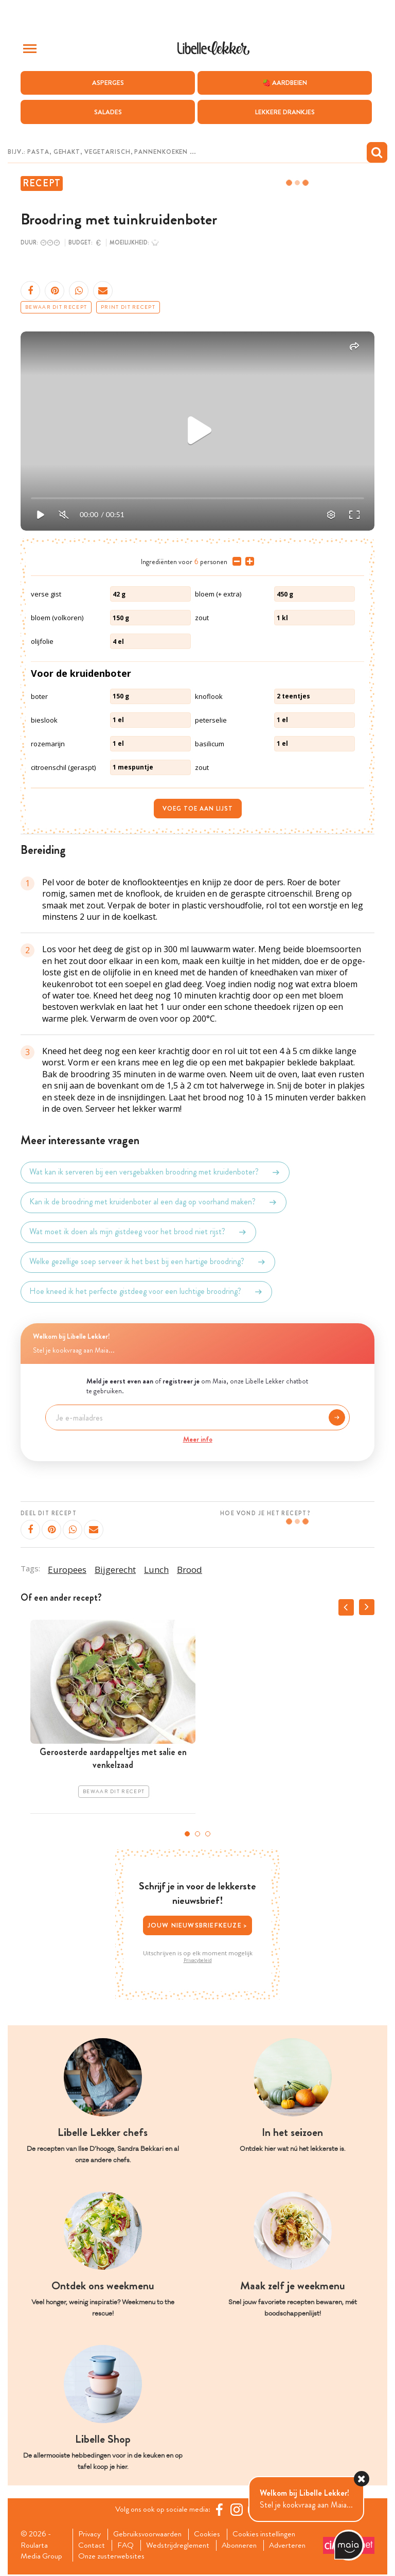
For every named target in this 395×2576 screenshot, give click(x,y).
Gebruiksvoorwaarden (150, 2534)
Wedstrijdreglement (181, 2545)
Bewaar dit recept (56, 307)
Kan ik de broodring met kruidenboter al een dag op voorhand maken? (153, 1202)
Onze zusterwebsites (113, 2557)
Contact (92, 2545)
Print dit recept (128, 307)
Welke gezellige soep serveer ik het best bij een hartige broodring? (147, 1262)
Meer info (197, 1439)
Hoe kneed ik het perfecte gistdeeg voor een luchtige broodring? (146, 1292)
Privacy (90, 2534)
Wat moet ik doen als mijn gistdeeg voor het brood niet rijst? (138, 1232)
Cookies (212, 2534)
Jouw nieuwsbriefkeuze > (198, 1925)
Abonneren (244, 2545)
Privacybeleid (198, 1960)
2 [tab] (197, 1833)
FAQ (127, 2545)
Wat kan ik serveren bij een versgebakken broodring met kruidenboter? (155, 1172)
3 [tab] (207, 1833)
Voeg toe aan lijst (198, 808)
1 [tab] (187, 1833)
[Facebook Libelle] (220, 2509)
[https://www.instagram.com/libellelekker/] (238, 2509)
